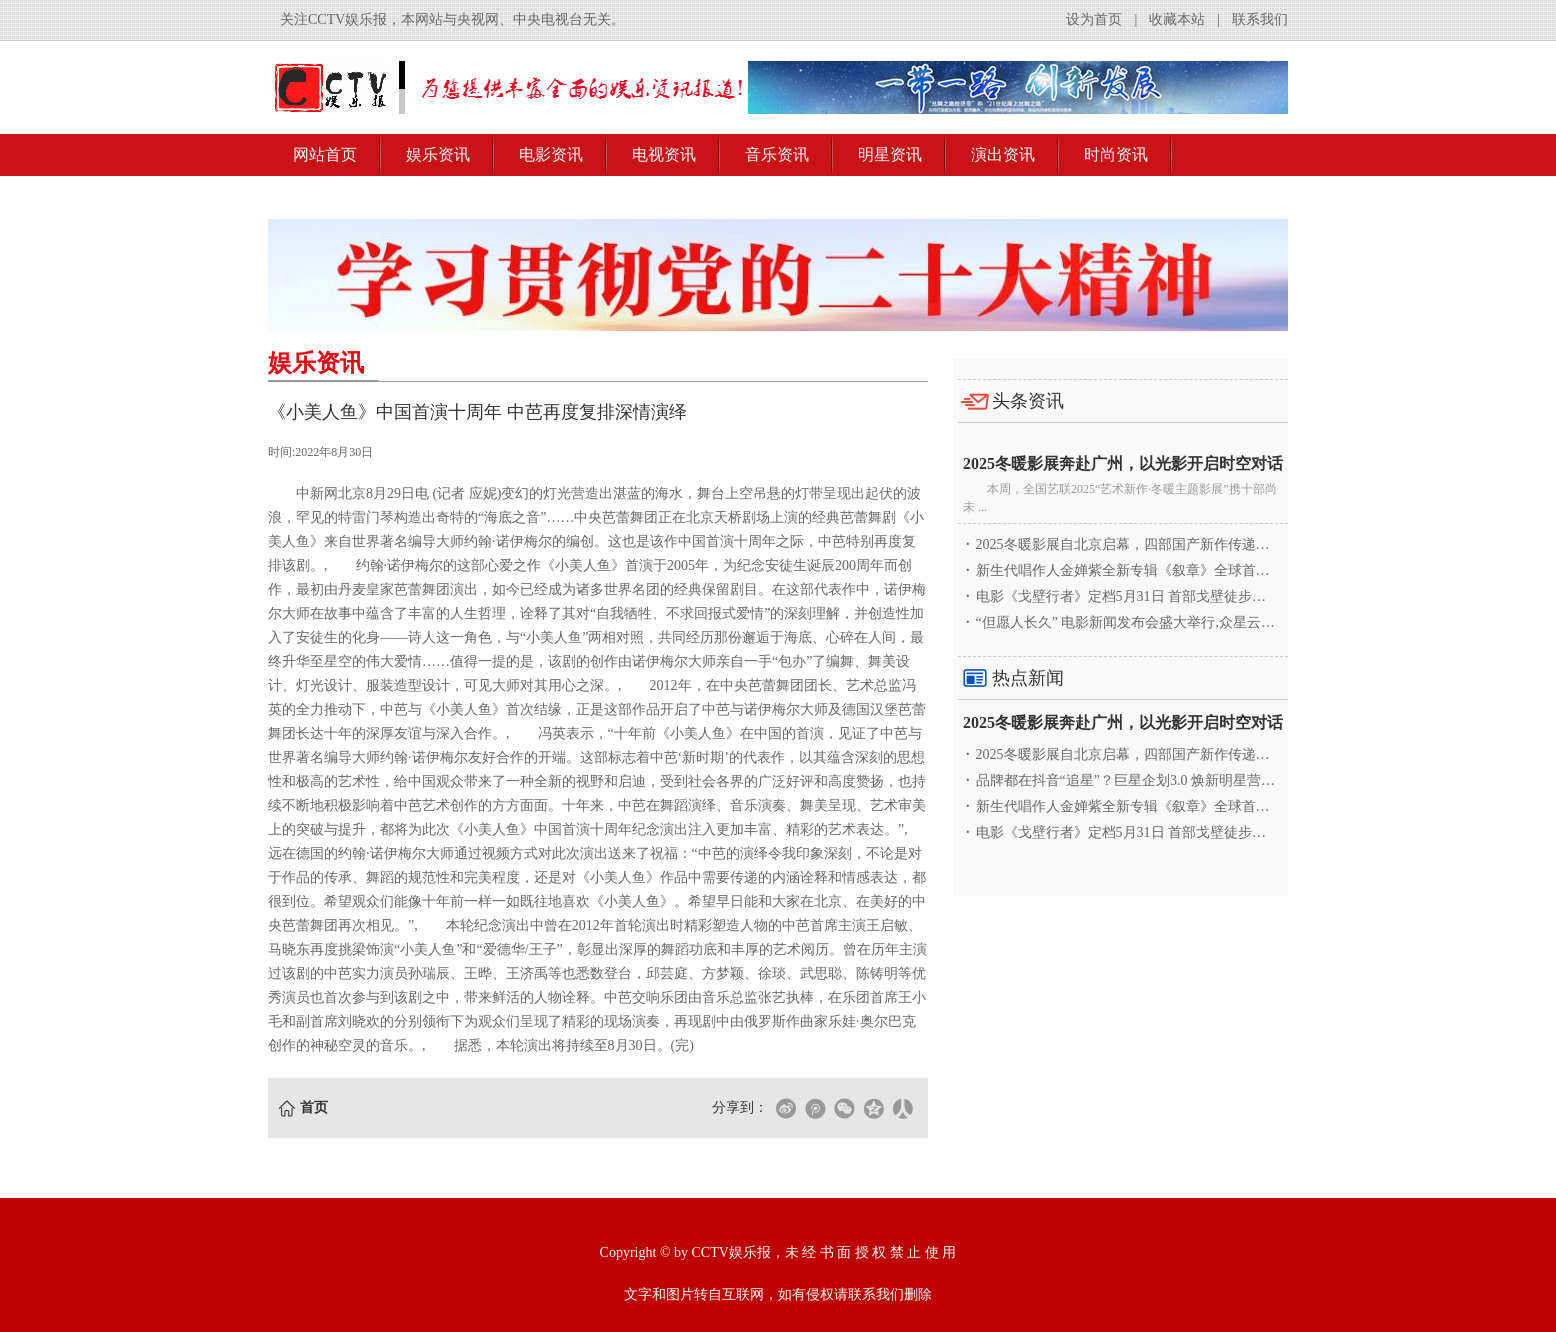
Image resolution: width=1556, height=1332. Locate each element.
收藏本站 (1177, 19)
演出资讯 (1003, 154)
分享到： (740, 1107)
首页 (314, 1107)
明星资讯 (890, 154)
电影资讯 (551, 154)
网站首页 (325, 154)
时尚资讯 (1116, 154)
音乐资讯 (777, 154)
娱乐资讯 (438, 154)
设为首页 (1094, 19)
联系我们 (1260, 19)
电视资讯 (664, 154)
